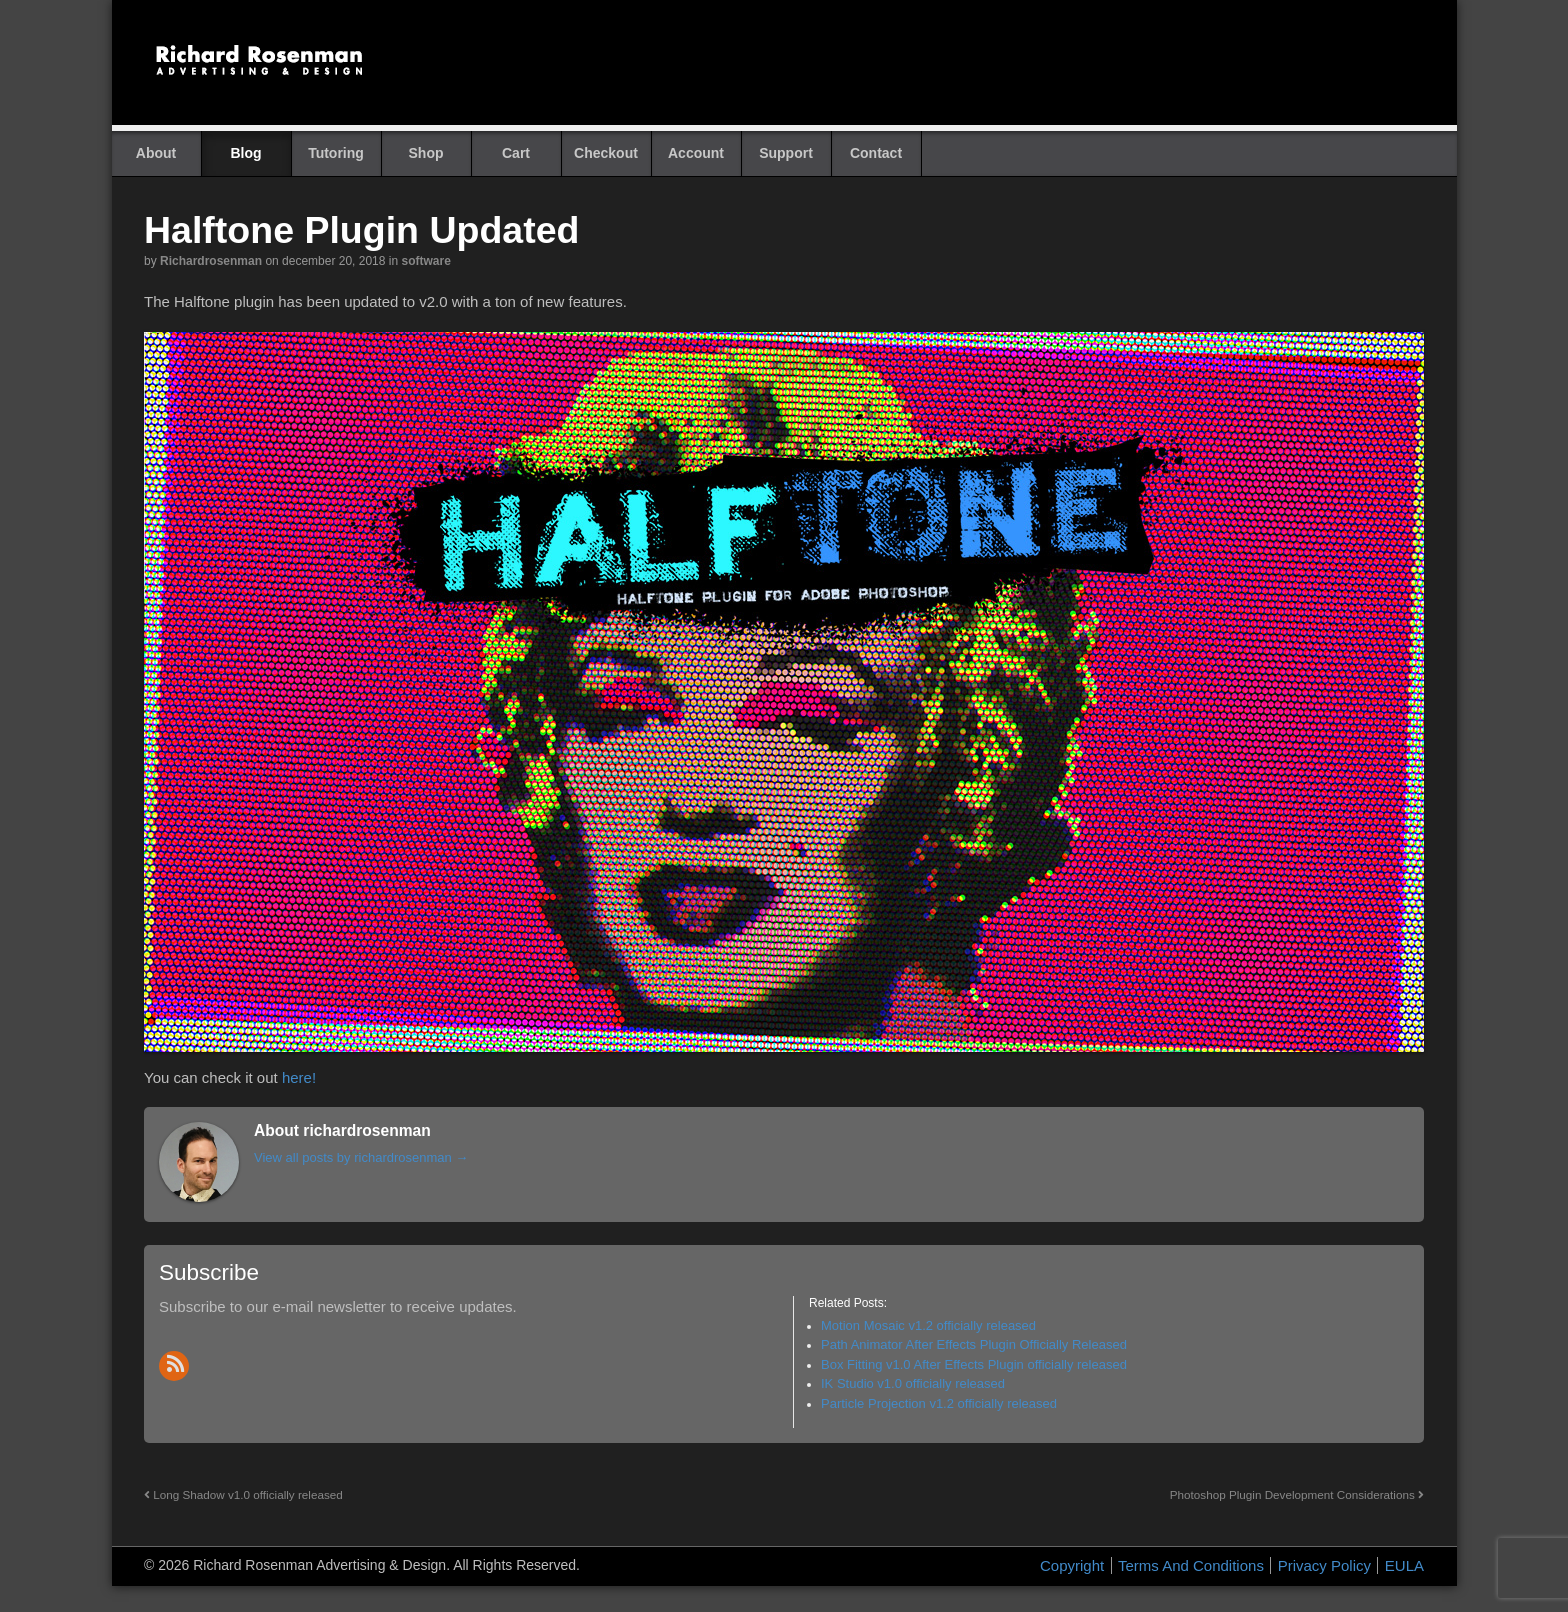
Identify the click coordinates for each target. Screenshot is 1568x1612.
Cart (516, 153)
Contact (876, 153)
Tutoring (336, 153)
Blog (245, 153)
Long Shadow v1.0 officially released (243, 1494)
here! (299, 1077)
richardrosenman (211, 261)
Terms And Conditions (1191, 1565)
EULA (1404, 1565)
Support (786, 153)
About (156, 153)
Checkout (606, 153)
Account (696, 153)
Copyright (1072, 1565)
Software (425, 261)
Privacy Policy (1324, 1565)
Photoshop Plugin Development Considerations (1297, 1494)
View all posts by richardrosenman (361, 1157)
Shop (426, 153)
